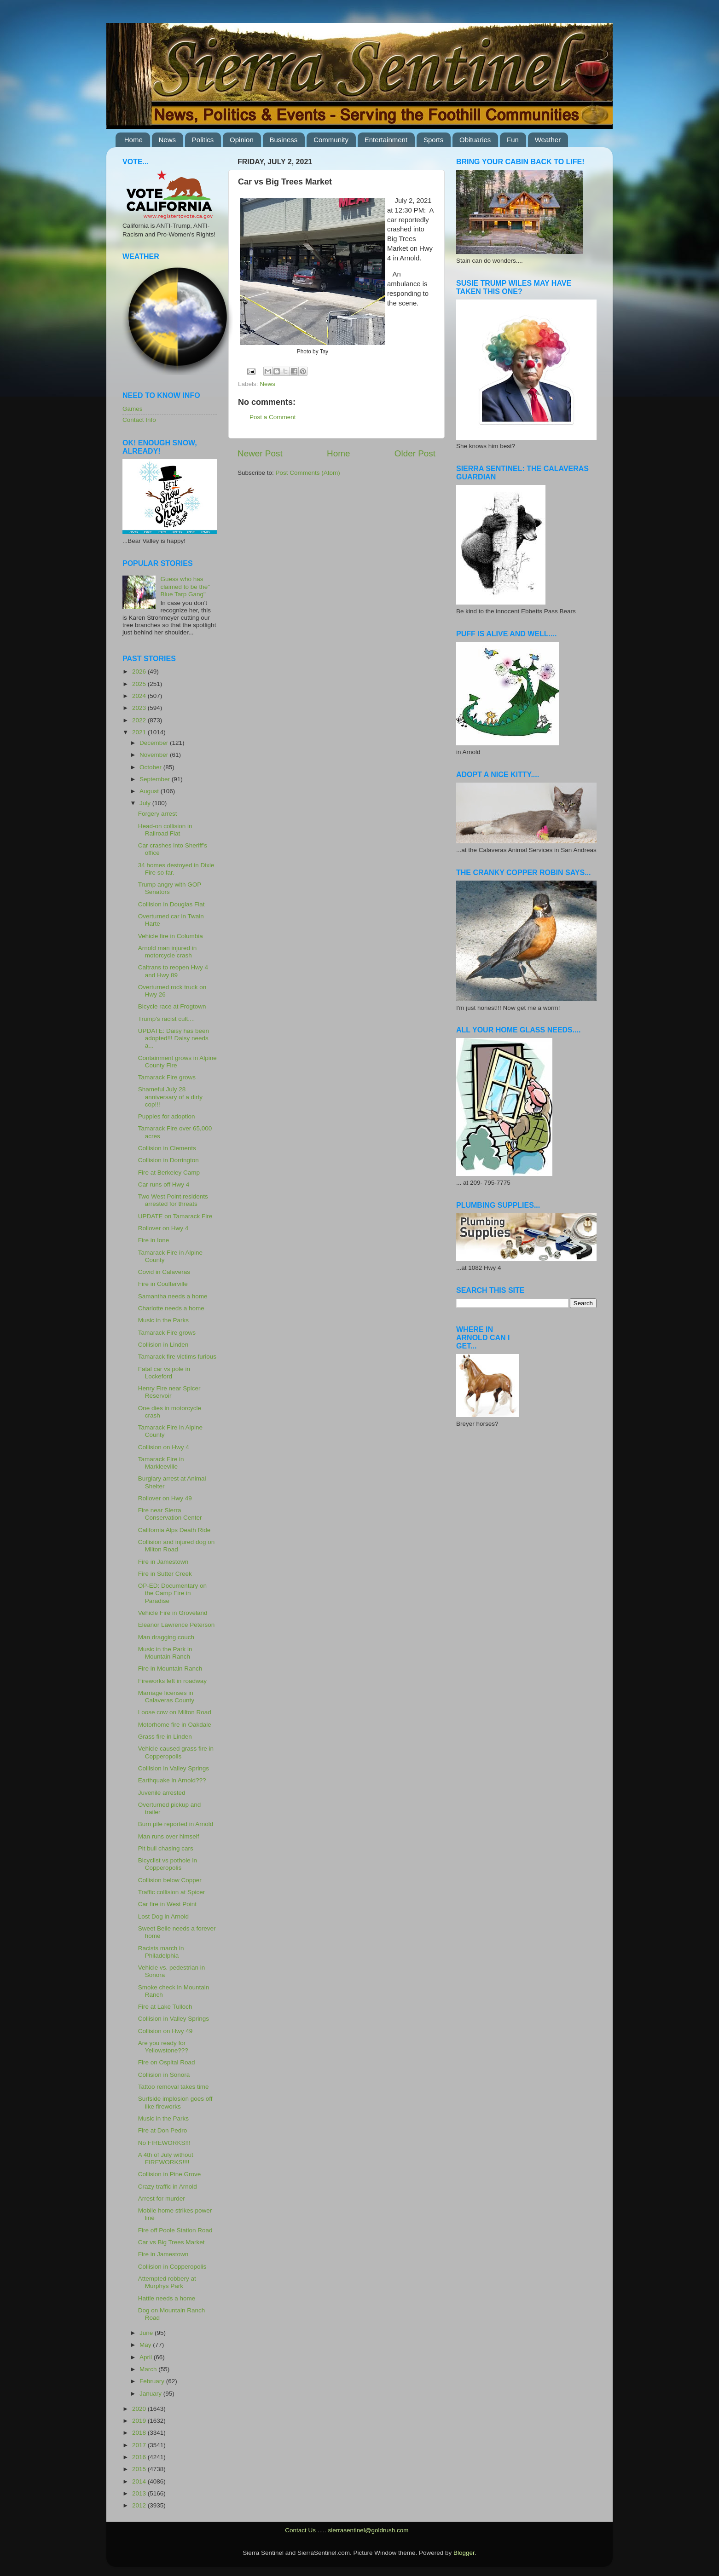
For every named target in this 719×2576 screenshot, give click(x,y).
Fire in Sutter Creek (165, 1573)
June (147, 2332)
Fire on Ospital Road (166, 2062)
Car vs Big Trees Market (171, 2242)
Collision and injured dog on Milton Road (176, 1546)
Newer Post (260, 453)
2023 (140, 707)
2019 (140, 2420)
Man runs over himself (168, 1836)
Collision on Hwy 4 (163, 1447)
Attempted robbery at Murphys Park (167, 2282)
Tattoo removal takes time (173, 2086)
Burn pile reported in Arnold (176, 1824)
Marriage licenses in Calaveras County (166, 1696)
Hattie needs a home (167, 2298)
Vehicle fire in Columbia (170, 936)
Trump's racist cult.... (166, 1018)
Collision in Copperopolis (172, 2266)
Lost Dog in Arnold (163, 1916)
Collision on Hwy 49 (165, 2031)
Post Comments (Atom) (308, 472)
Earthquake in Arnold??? (172, 1780)
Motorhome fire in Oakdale (174, 1724)
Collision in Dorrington (168, 1160)
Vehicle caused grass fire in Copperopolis (176, 1752)
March (148, 2369)
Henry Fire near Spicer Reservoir (169, 1392)
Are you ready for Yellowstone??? (163, 2047)
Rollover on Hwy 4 (163, 1228)
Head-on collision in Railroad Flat (165, 830)
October (151, 767)
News (167, 140)
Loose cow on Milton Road (174, 1712)
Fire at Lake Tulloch (165, 2006)
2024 (140, 695)
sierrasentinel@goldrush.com (368, 2530)
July (145, 803)
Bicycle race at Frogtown (172, 1006)
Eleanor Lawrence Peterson (176, 1624)
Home (133, 140)
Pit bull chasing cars (165, 1848)
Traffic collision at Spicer (171, 1892)
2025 (140, 683)
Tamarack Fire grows (167, 1077)
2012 (140, 2505)
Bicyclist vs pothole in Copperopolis (167, 1864)
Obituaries (475, 140)
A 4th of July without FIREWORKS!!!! (165, 2158)
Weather (548, 140)
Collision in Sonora (164, 2074)
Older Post (414, 453)
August (150, 791)
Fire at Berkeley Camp (169, 1172)
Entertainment (386, 140)
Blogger (464, 2552)
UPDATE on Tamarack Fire (175, 1216)
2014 (140, 2481)
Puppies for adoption (166, 1116)
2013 (140, 2493)
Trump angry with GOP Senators (169, 888)
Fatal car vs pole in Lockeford (164, 1373)
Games (132, 408)
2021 (140, 732)
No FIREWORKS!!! (164, 2142)
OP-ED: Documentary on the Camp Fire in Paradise (172, 1593)
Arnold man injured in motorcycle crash (167, 952)
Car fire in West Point (167, 1904)
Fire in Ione (153, 1240)
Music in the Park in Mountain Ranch (165, 1653)
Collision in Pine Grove (169, 2174)
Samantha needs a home (173, 1296)
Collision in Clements (167, 1148)
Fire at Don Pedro (162, 2130)
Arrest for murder (161, 2198)
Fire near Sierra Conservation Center (170, 1514)
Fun (513, 140)
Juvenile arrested (162, 1792)
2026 (140, 671)
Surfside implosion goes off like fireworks (175, 2102)
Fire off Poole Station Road (175, 2230)
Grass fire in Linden (165, 1736)
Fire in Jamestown (163, 1561)
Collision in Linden (163, 1344)
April (146, 2357)
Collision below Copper (170, 1880)
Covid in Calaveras (164, 1271)
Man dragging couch (166, 1637)
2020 (140, 2408)
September (155, 779)
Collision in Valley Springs (173, 1768)
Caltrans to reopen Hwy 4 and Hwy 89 (173, 971)
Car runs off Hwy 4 (164, 1184)
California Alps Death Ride (174, 1530)
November (154, 754)
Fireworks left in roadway (172, 1680)
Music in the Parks (163, 1320)
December (154, 742)
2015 (140, 2469)
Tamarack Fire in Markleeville (161, 1463)
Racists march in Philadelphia (161, 1952)
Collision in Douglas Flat (171, 904)
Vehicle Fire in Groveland (173, 1612)
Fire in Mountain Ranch (170, 1668)
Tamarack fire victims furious (177, 1356)
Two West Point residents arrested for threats (173, 1200)
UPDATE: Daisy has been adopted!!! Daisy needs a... (173, 1038)
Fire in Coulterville (163, 1283)
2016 (140, 2457)
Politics (203, 140)
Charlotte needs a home (171, 1308)
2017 (140, 2445)
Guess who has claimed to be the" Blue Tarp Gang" (185, 586)
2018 (140, 2432)
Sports (433, 140)
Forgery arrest (157, 813)
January (151, 2393)
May (146, 2344)
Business (284, 140)
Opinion (242, 140)
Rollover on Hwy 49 (165, 1498)
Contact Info (139, 419)
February (152, 2381)
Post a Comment (272, 417)
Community (330, 140)
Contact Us (300, 2530)
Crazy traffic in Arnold (167, 2186)
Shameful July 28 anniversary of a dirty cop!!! (170, 1096)
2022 (140, 720)
